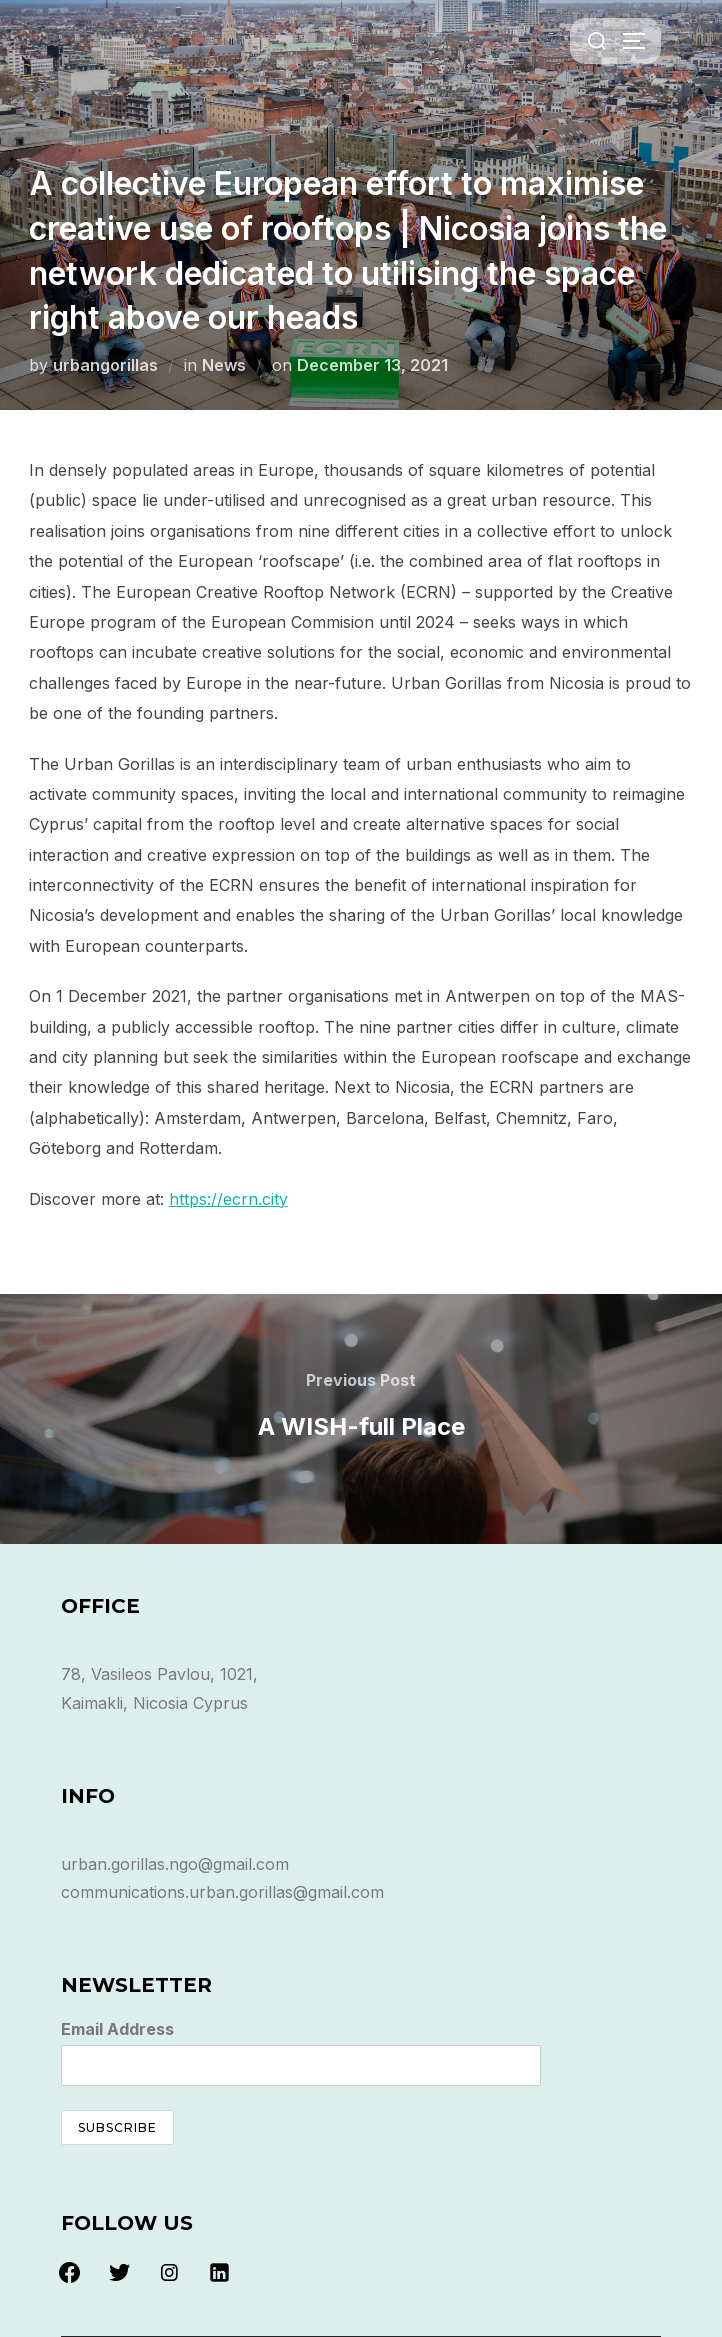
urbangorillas (105, 365)
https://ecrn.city (228, 1199)
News (224, 365)
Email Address (117, 2029)
